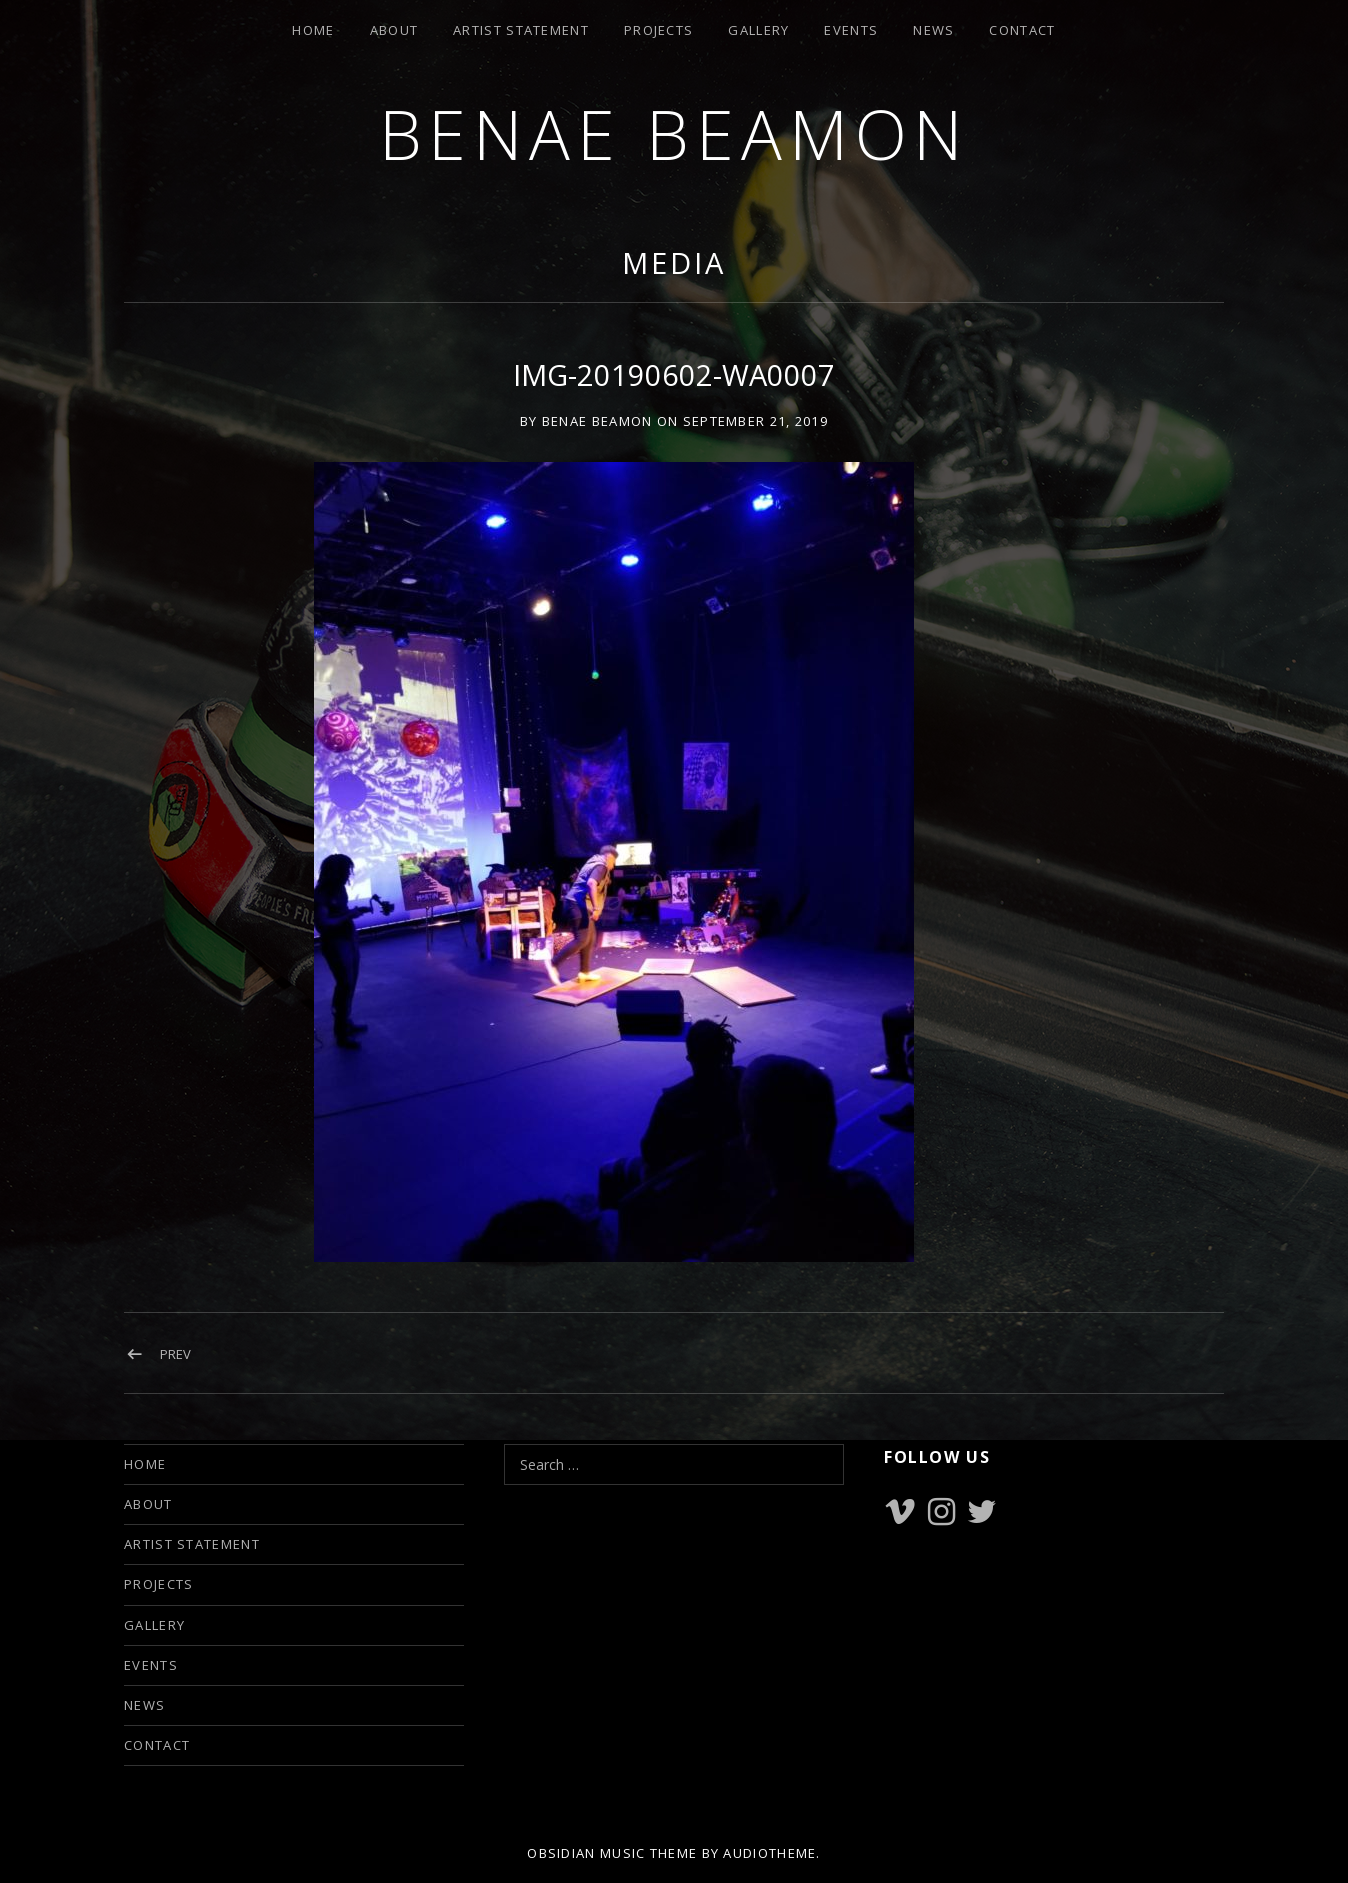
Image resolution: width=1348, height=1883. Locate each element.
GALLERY (758, 30)
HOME (313, 30)
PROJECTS (658, 30)
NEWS (933, 30)
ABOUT (394, 30)
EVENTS (851, 30)
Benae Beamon (674, 133)
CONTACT (1022, 30)
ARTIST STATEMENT (521, 30)
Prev (175, 1354)
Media (674, 262)
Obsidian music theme (612, 1853)
